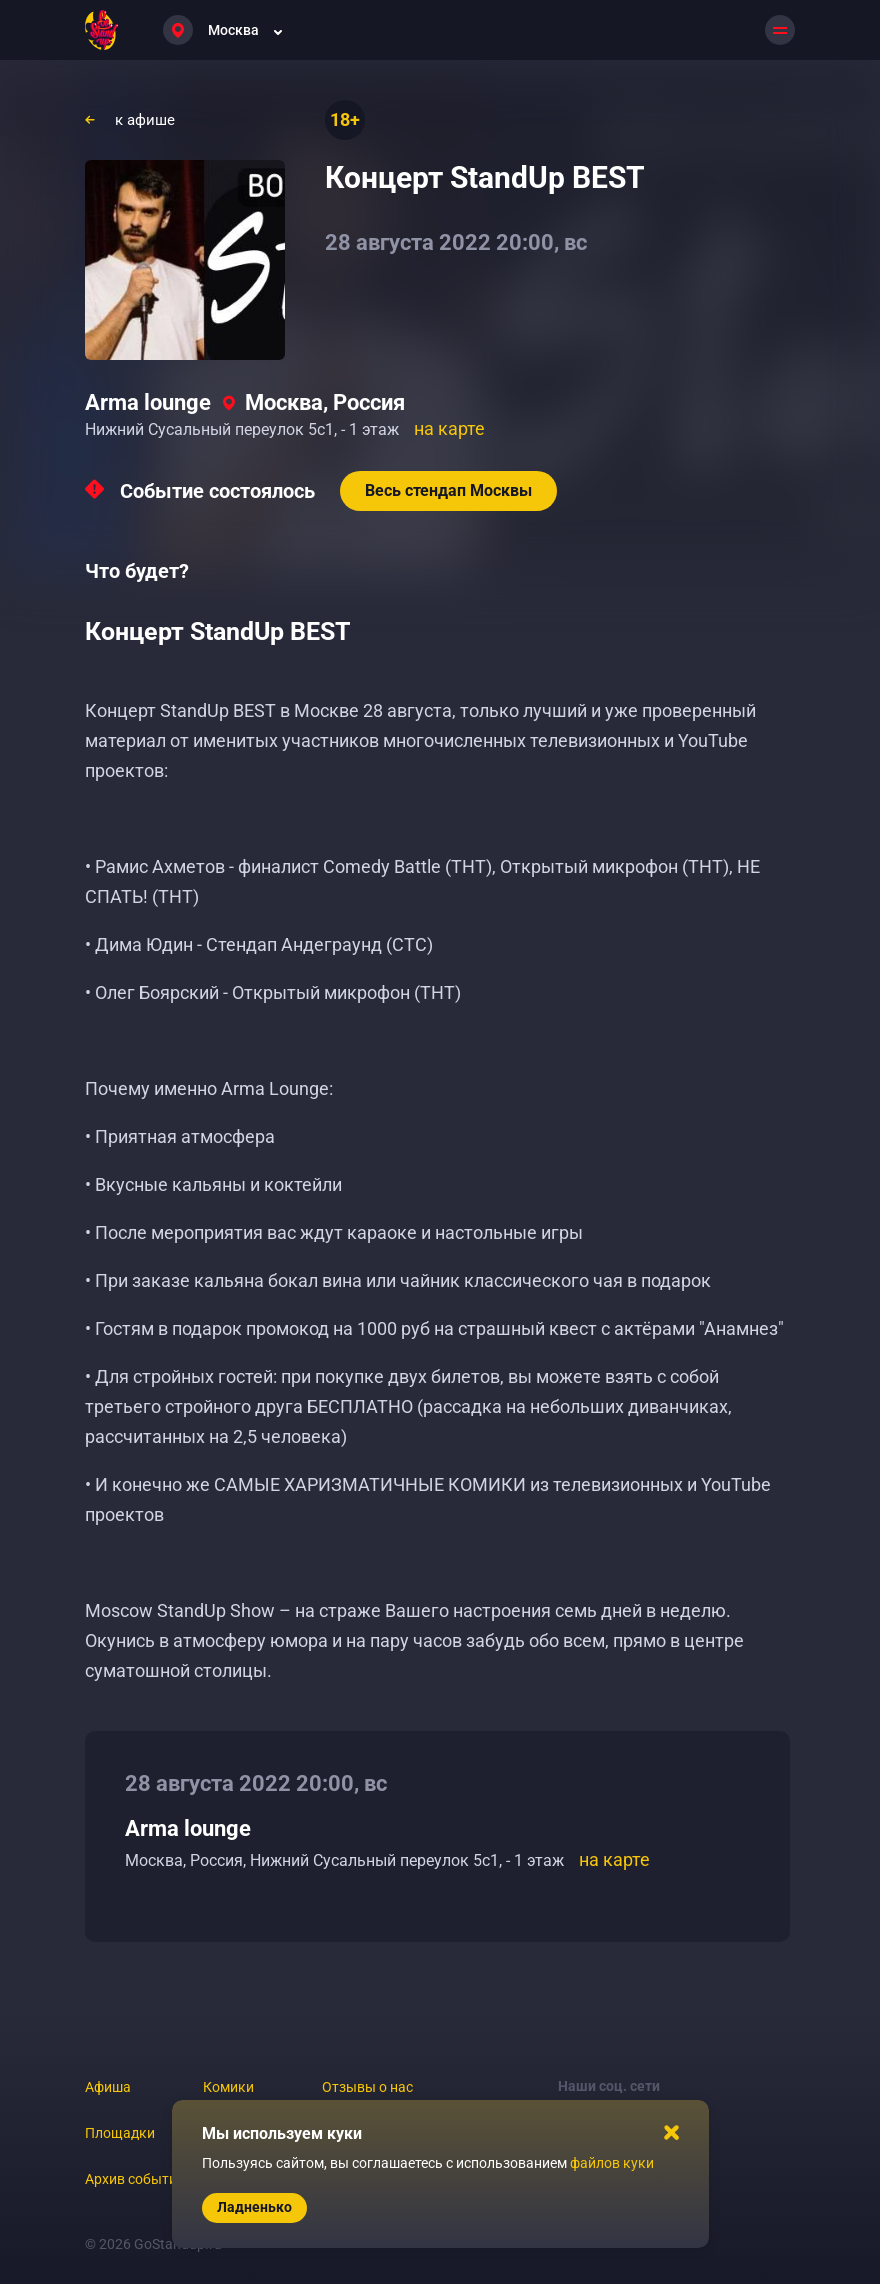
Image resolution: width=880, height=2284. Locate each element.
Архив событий (135, 2179)
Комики (228, 2087)
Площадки (120, 2133)
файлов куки (612, 2163)
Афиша (108, 2087)
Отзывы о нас (367, 2087)
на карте (449, 428)
